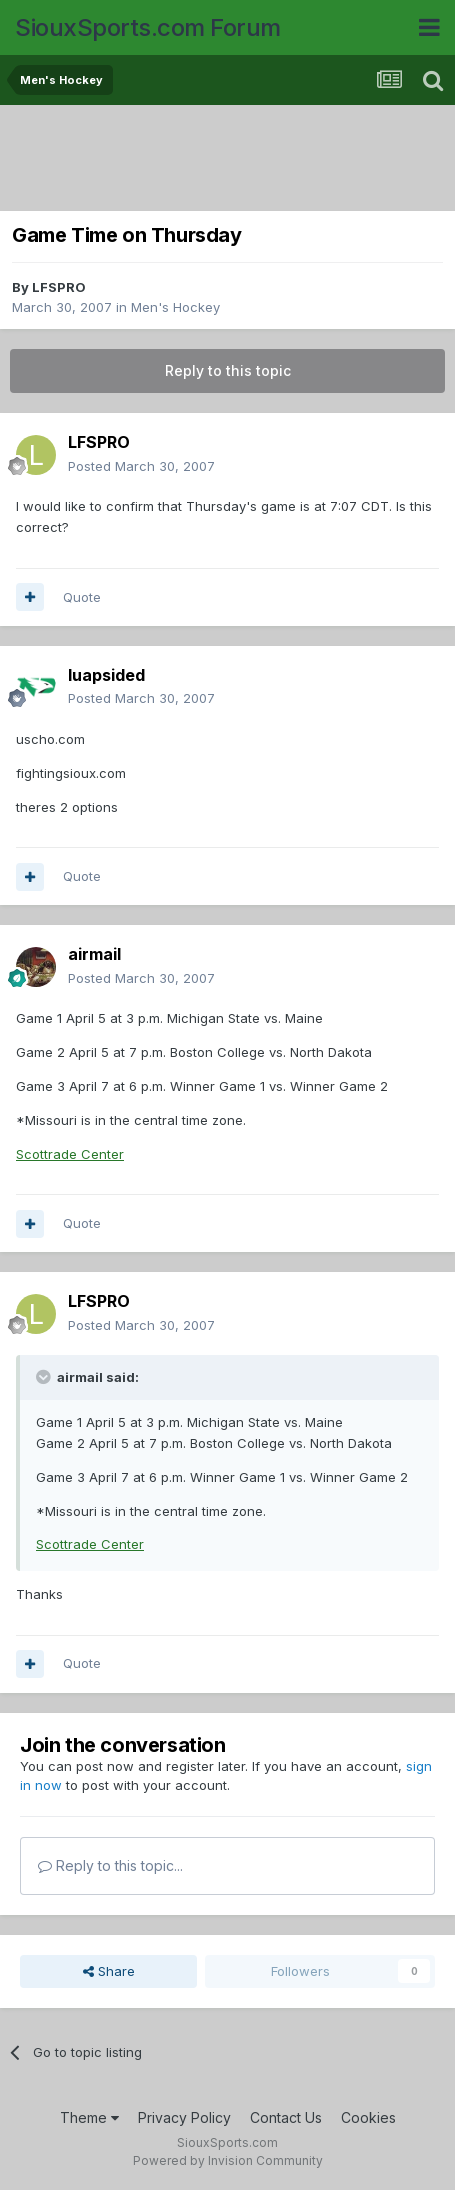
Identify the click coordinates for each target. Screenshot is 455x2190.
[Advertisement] (227, 160)
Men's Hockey (175, 307)
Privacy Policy (184, 2117)
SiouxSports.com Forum (148, 27)
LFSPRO (59, 287)
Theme (89, 2117)
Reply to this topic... (110, 1865)
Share (109, 1971)
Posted (141, 466)
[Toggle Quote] (45, 1377)
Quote (82, 597)
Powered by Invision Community (228, 2160)
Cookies (368, 2117)
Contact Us (286, 2117)
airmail (94, 954)
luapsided (106, 675)
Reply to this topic (228, 370)
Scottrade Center (70, 1154)
